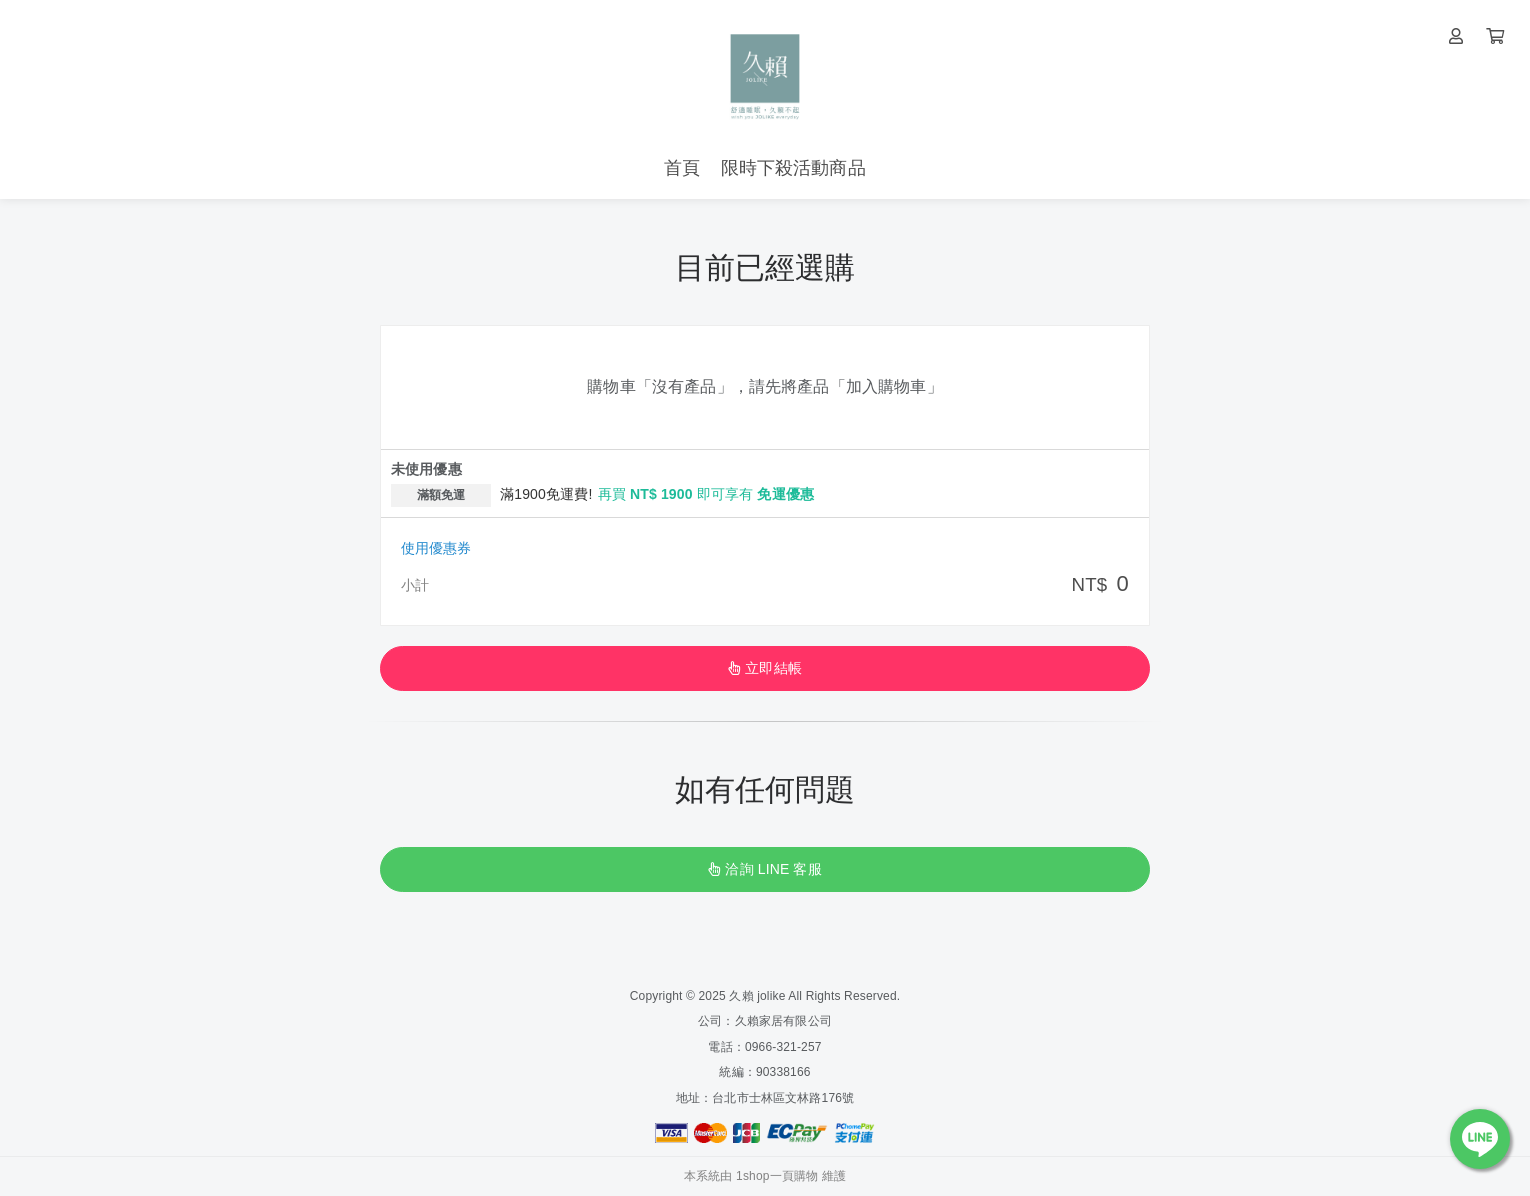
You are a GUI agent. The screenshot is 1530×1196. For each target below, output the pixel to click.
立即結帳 (765, 668)
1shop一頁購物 (777, 1176)
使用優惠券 (436, 548)
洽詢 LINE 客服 (764, 869)
